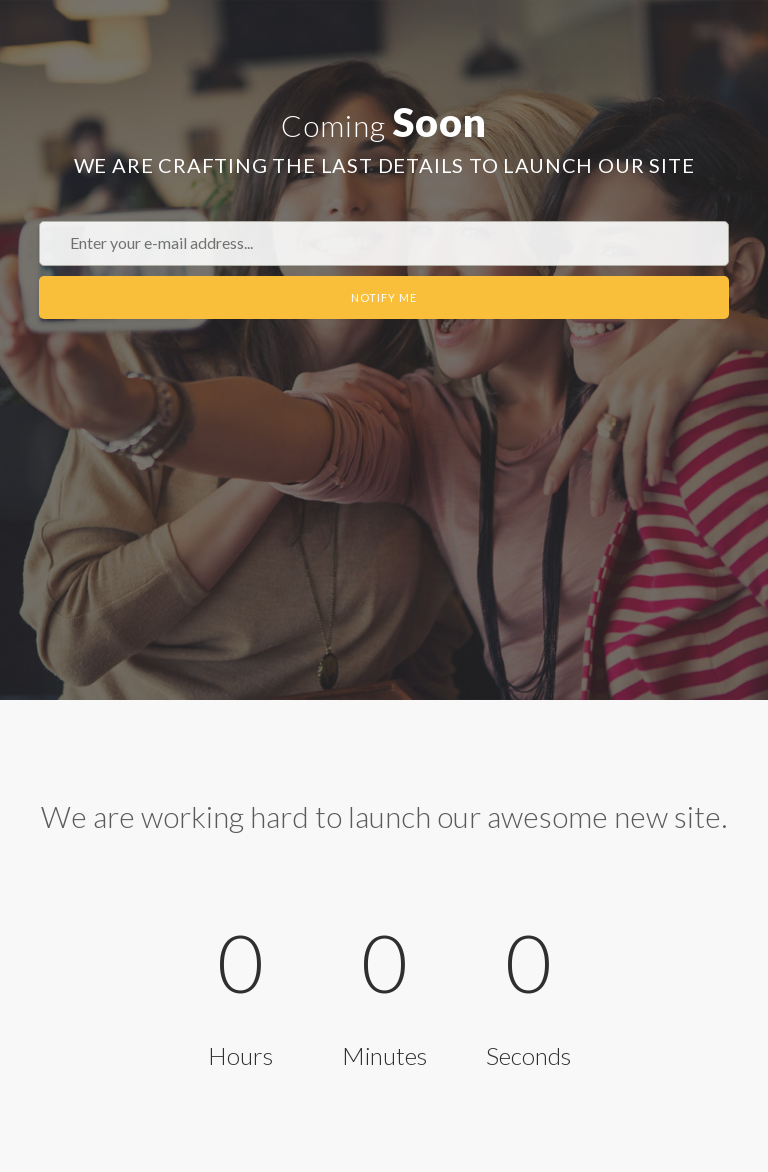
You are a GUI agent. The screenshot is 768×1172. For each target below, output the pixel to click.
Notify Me (384, 297)
